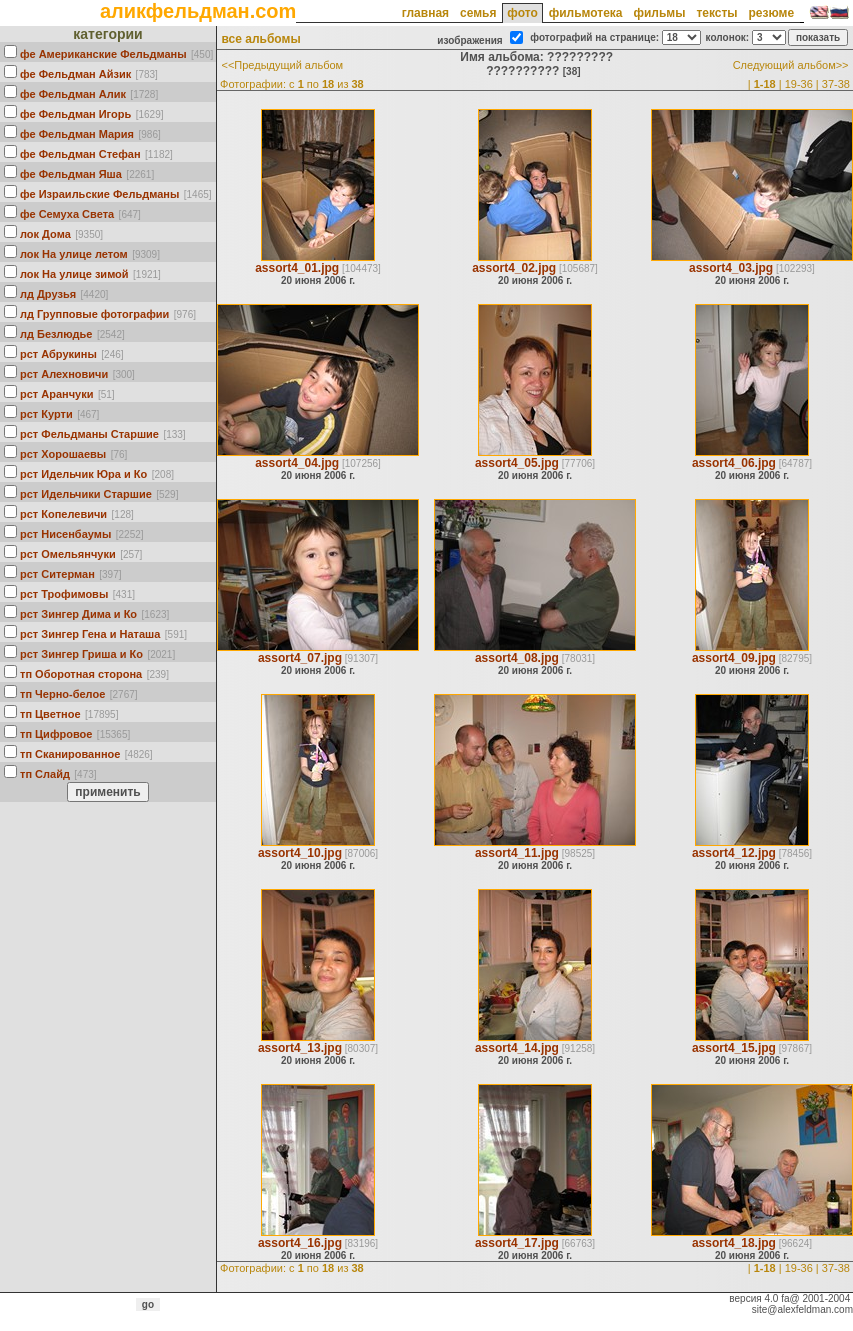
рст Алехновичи (64, 374)
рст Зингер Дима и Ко (78, 614)
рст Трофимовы (64, 594)
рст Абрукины (58, 354)
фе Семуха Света (67, 214)
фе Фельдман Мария (77, 134)
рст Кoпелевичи (63, 514)
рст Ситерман (57, 574)
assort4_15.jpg (734, 1048)
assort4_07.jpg (300, 658)
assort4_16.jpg (300, 1243)
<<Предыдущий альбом (282, 65)
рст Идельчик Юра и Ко (83, 474)
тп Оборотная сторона (81, 674)
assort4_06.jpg (734, 463)
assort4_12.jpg (734, 853)
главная (425, 13)
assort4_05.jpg (517, 463)
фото (522, 13)
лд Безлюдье (56, 334)
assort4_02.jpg (514, 268)
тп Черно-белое (62, 694)
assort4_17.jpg (517, 1243)
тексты (716, 13)
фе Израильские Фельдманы (99, 194)
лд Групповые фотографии (94, 314)
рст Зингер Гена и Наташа (90, 634)
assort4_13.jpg (300, 1048)
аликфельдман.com (198, 11)
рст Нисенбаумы (65, 534)
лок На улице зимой (74, 274)
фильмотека (586, 13)
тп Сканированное (70, 754)
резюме (771, 13)
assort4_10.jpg (300, 853)
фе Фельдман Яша (71, 174)
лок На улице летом (74, 254)
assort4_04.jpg (297, 463)
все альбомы (260, 39)
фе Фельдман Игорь (75, 114)
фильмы (659, 13)
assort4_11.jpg (517, 853)
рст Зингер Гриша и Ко (81, 654)
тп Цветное (50, 714)
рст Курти (46, 414)
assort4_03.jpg (731, 268)
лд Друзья (48, 294)
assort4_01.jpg (297, 268)
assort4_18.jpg (734, 1243)
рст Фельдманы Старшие (89, 434)
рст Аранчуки (56, 394)
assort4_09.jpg (734, 658)
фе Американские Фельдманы (103, 54)
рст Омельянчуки (68, 554)
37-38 (836, 84)
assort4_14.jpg (517, 1048)
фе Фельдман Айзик (75, 74)
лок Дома (45, 234)
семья (478, 13)
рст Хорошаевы (63, 454)
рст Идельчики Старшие (86, 494)
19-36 (799, 84)
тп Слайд (45, 774)
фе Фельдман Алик (73, 94)
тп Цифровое (56, 734)
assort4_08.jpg (517, 658)
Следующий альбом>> (791, 65)
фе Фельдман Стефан (80, 154)
